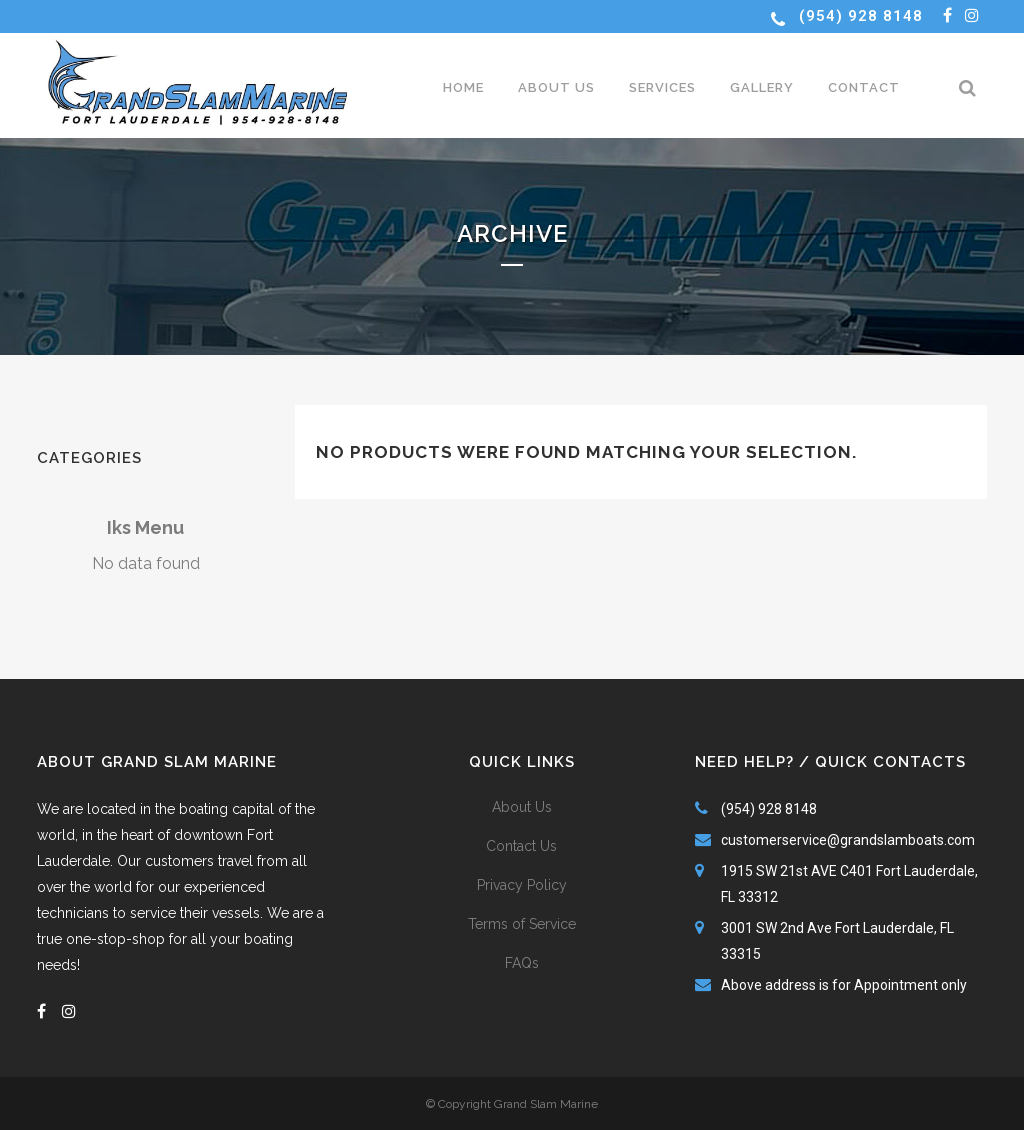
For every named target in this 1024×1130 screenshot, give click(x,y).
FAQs (522, 963)
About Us (522, 807)
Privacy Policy (522, 885)
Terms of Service (522, 924)
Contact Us (521, 846)
